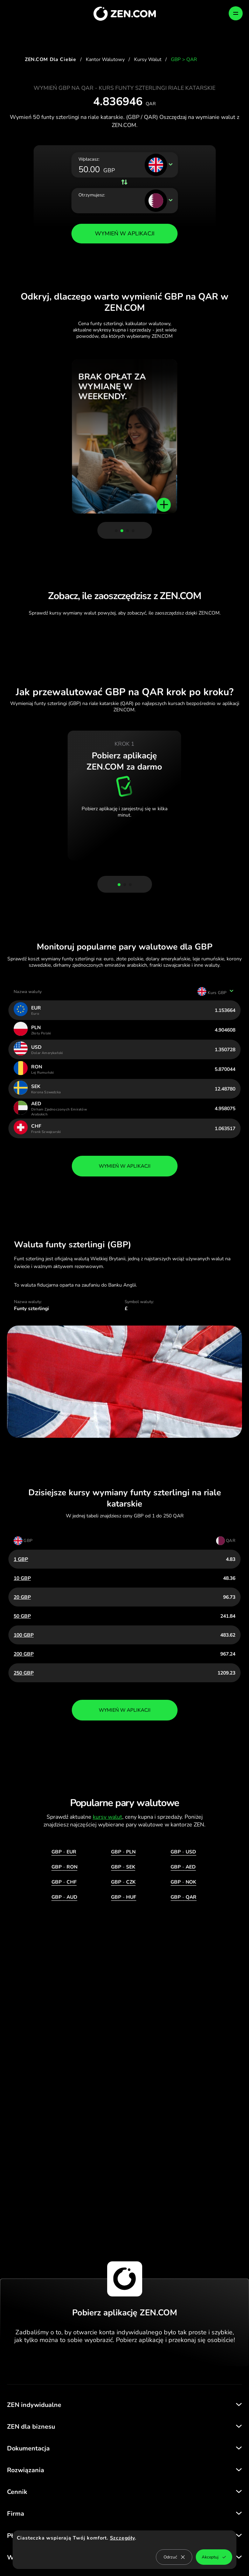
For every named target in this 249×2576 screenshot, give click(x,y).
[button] (116, 530)
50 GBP (22, 1616)
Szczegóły (122, 2538)
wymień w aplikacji (125, 1166)
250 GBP (24, 1673)
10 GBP (22, 1578)
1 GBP (21, 1559)
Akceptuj (214, 2557)
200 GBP (24, 1654)
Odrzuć (174, 2557)
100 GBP (24, 1635)
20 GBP (22, 1597)
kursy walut (107, 1817)
